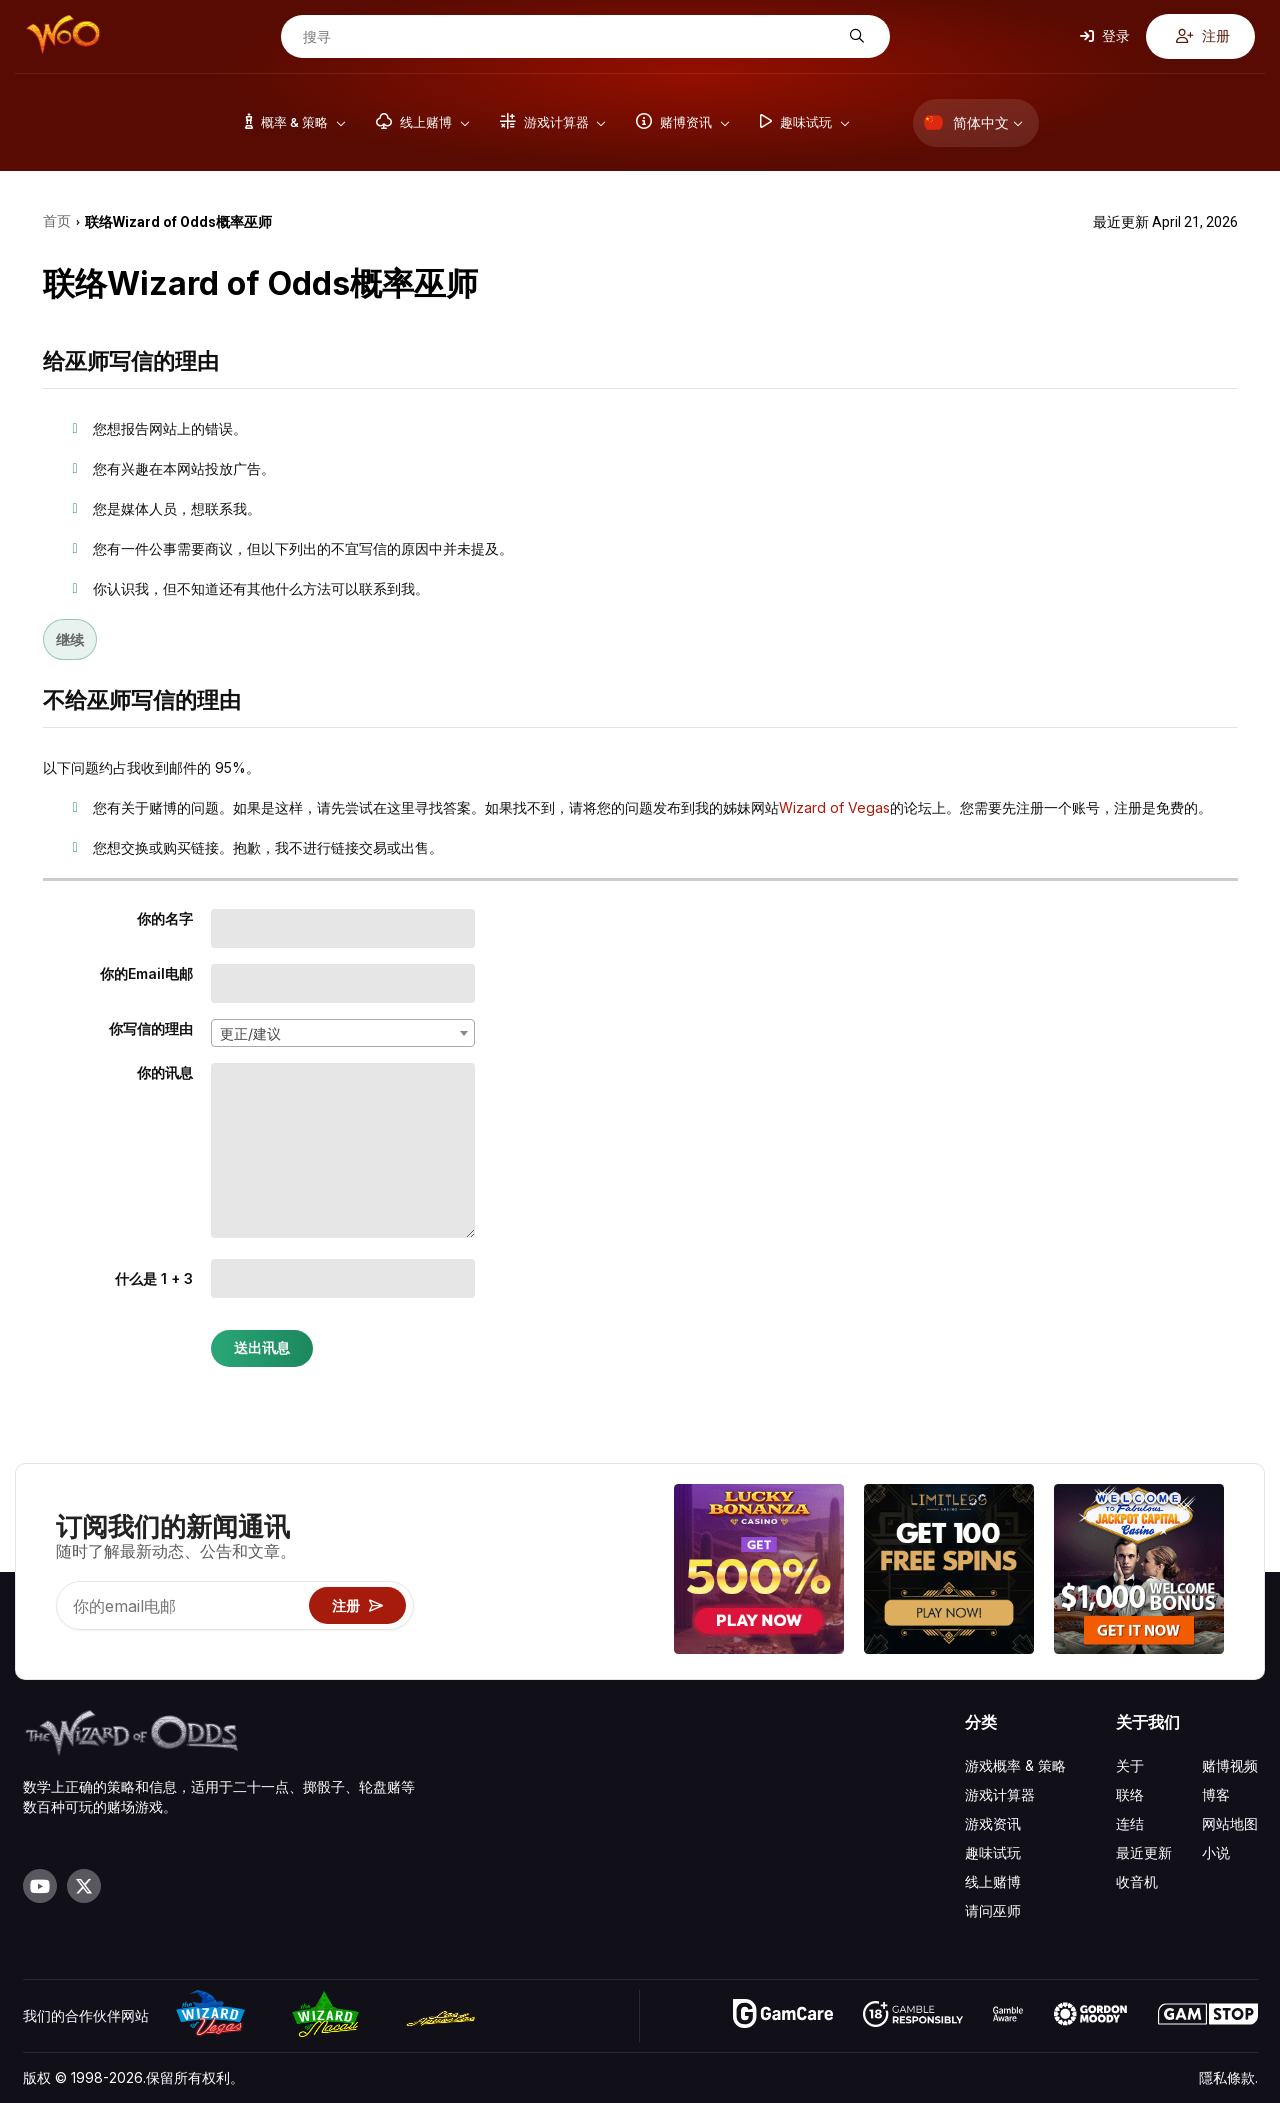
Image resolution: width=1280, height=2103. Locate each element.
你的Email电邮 (146, 973)
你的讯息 (165, 1072)
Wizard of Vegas (834, 807)
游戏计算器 (1000, 1794)
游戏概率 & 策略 (1015, 1765)
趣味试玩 (993, 1852)
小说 (1216, 1852)
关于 (1130, 1765)
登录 (1105, 35)
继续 (70, 639)
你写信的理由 (151, 1028)
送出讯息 (262, 1348)
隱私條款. (1228, 2077)
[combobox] (343, 1033)
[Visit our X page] (84, 1886)
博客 (1216, 1794)
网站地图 (1230, 1823)
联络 (1130, 1794)
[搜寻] (570, 37)
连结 (1130, 1823)
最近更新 (1144, 1852)
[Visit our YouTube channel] (40, 1886)
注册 (1203, 35)
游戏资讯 (993, 1823)
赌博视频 (1230, 1765)
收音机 (1137, 1881)
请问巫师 (993, 1910)
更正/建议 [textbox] (250, 1033)
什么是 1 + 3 (154, 1278)
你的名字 (165, 918)
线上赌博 (993, 1881)
